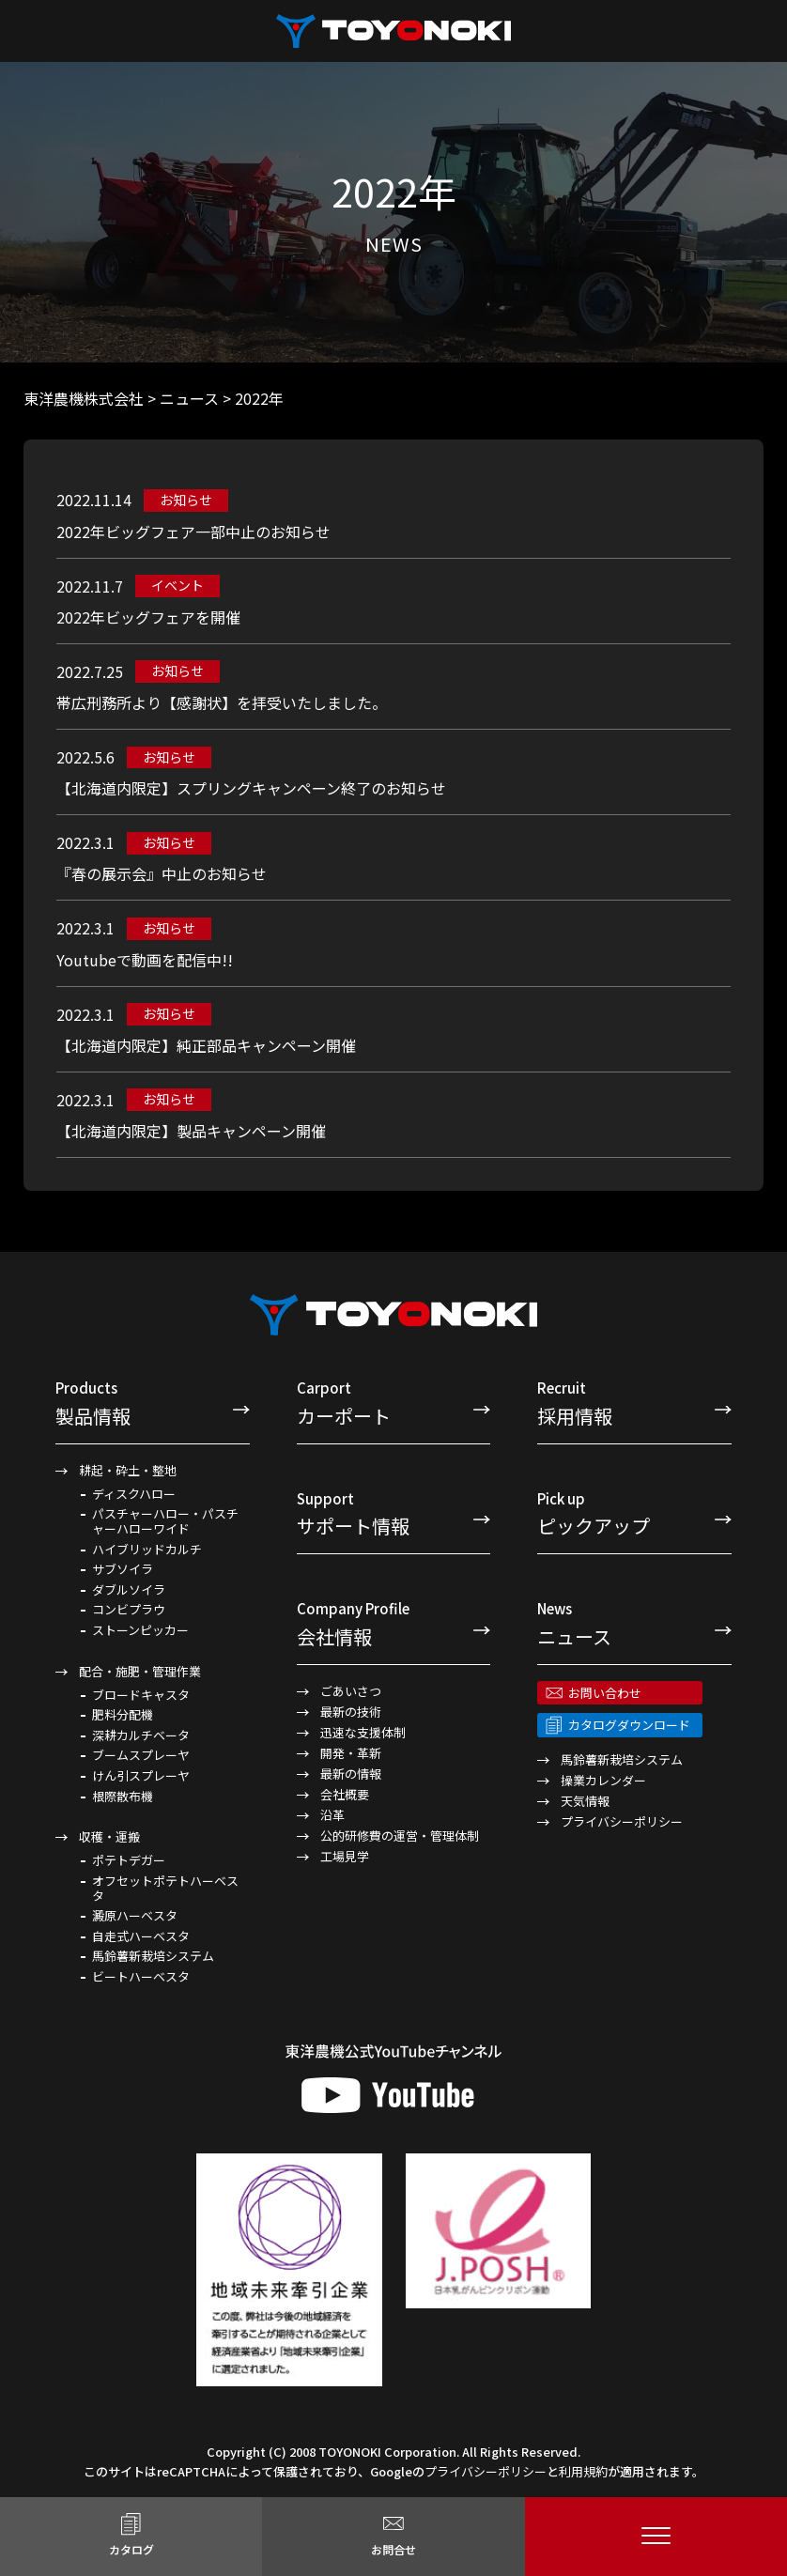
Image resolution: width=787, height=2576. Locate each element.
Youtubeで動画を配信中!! (144, 960)
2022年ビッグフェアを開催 (148, 617)
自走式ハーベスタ (141, 1936)
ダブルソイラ (128, 1589)
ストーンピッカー (140, 1630)
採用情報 (634, 1402)
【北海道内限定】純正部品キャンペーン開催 (206, 1045)
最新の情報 (350, 1773)
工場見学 (344, 1856)
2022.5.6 (85, 757)
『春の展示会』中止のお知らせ (161, 873)
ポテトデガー (128, 1860)
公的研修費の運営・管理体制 (399, 1835)
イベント (177, 585)
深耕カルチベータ (141, 1735)
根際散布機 (122, 1796)
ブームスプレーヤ (141, 1755)
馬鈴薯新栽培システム (153, 1956)
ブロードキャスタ (141, 1695)
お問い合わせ (604, 1693)
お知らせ (186, 499)
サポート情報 (394, 1513)
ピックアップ (634, 1513)
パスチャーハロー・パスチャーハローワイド (165, 1520)
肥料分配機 (122, 1714)
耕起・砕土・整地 (128, 1470)
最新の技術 (350, 1711)
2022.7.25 (89, 671)
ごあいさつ (350, 1691)
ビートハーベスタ (141, 1976)
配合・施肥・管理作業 (140, 1671)
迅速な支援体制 (363, 1732)
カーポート (394, 1402)
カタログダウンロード (629, 1725)
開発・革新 (350, 1753)
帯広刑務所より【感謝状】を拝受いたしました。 (221, 702)
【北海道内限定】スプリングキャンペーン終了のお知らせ (251, 788)
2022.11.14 (93, 499)
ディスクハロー (134, 1494)
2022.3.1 (85, 842)
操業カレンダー (603, 1780)
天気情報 (585, 1801)
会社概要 (344, 1794)
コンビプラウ (128, 1609)
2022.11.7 (89, 586)
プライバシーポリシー (622, 1821)
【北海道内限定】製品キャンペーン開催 (191, 1130)
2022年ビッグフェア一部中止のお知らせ (193, 531)
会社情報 (394, 1623)
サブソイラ (122, 1569)
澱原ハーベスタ (134, 1915)
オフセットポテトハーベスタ (165, 1888)
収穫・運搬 (109, 1836)
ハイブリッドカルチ (147, 1549)
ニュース (634, 1623)
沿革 (332, 1815)
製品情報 (152, 1402)
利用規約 (583, 2471)
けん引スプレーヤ (141, 1775)
